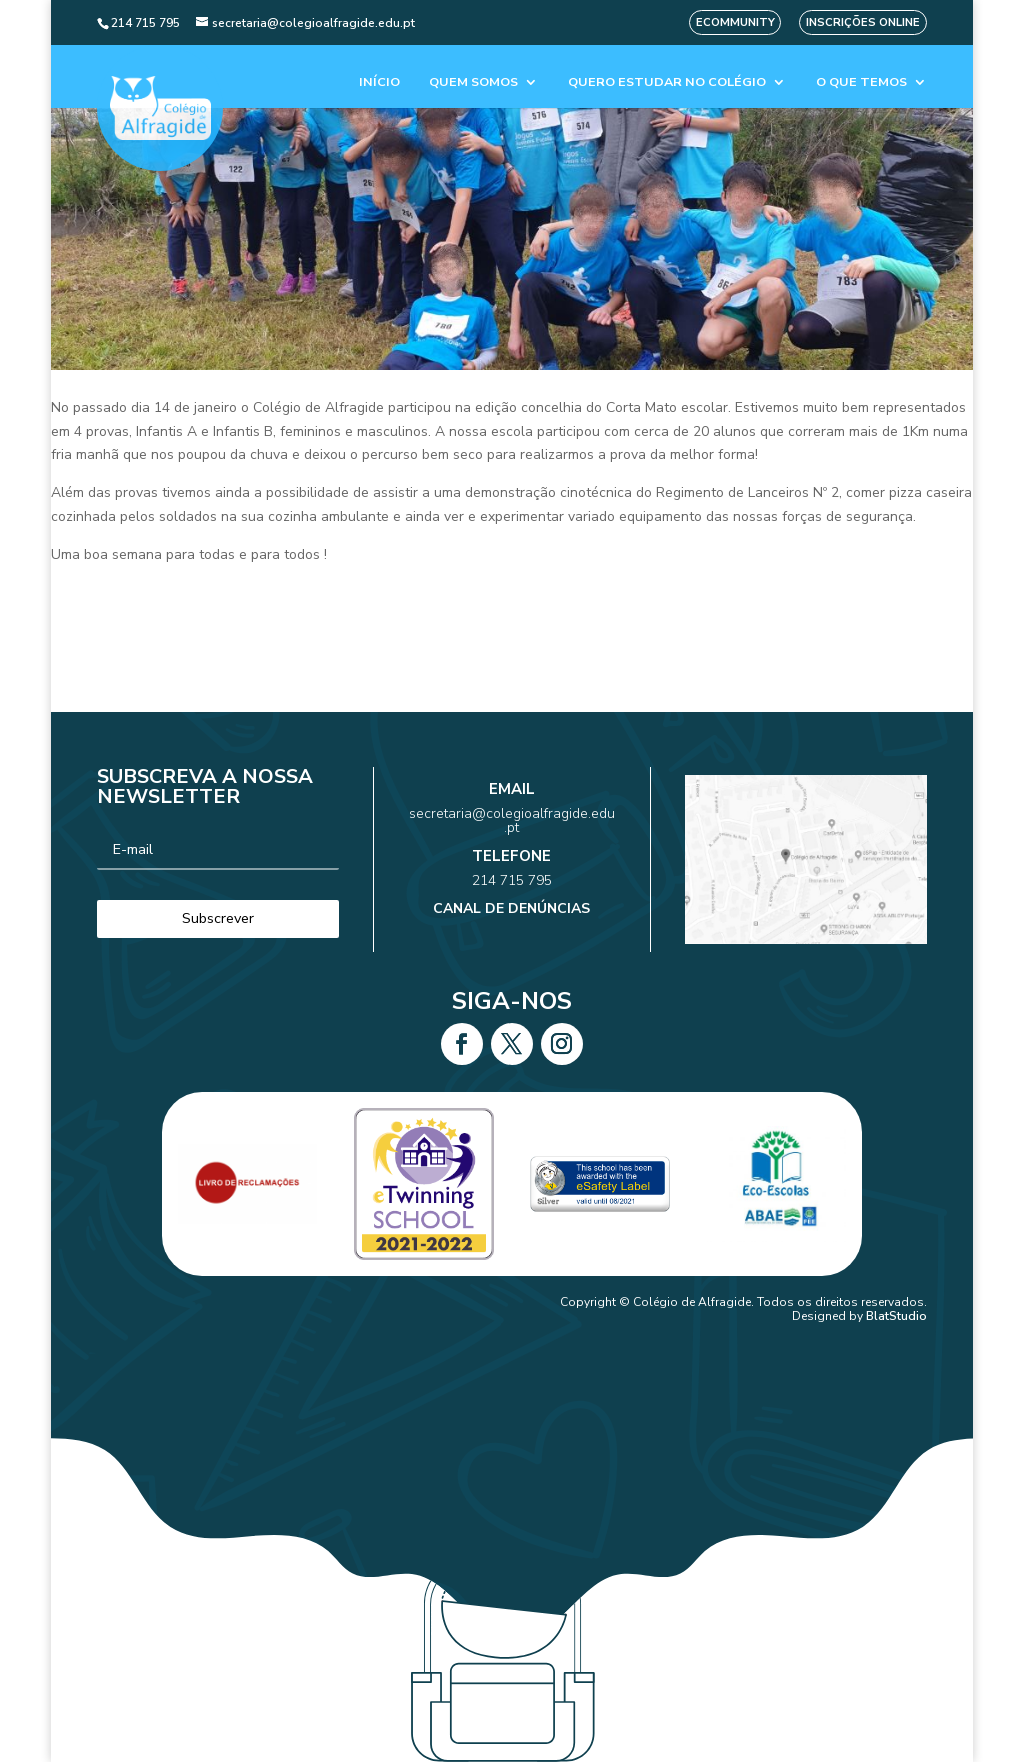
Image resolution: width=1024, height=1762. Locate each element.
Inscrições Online (863, 22)
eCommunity (735, 22)
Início (379, 82)
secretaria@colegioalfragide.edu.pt (512, 839)
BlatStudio (896, 1316)
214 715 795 (512, 871)
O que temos (861, 82)
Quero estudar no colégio (667, 82)
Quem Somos (473, 82)
